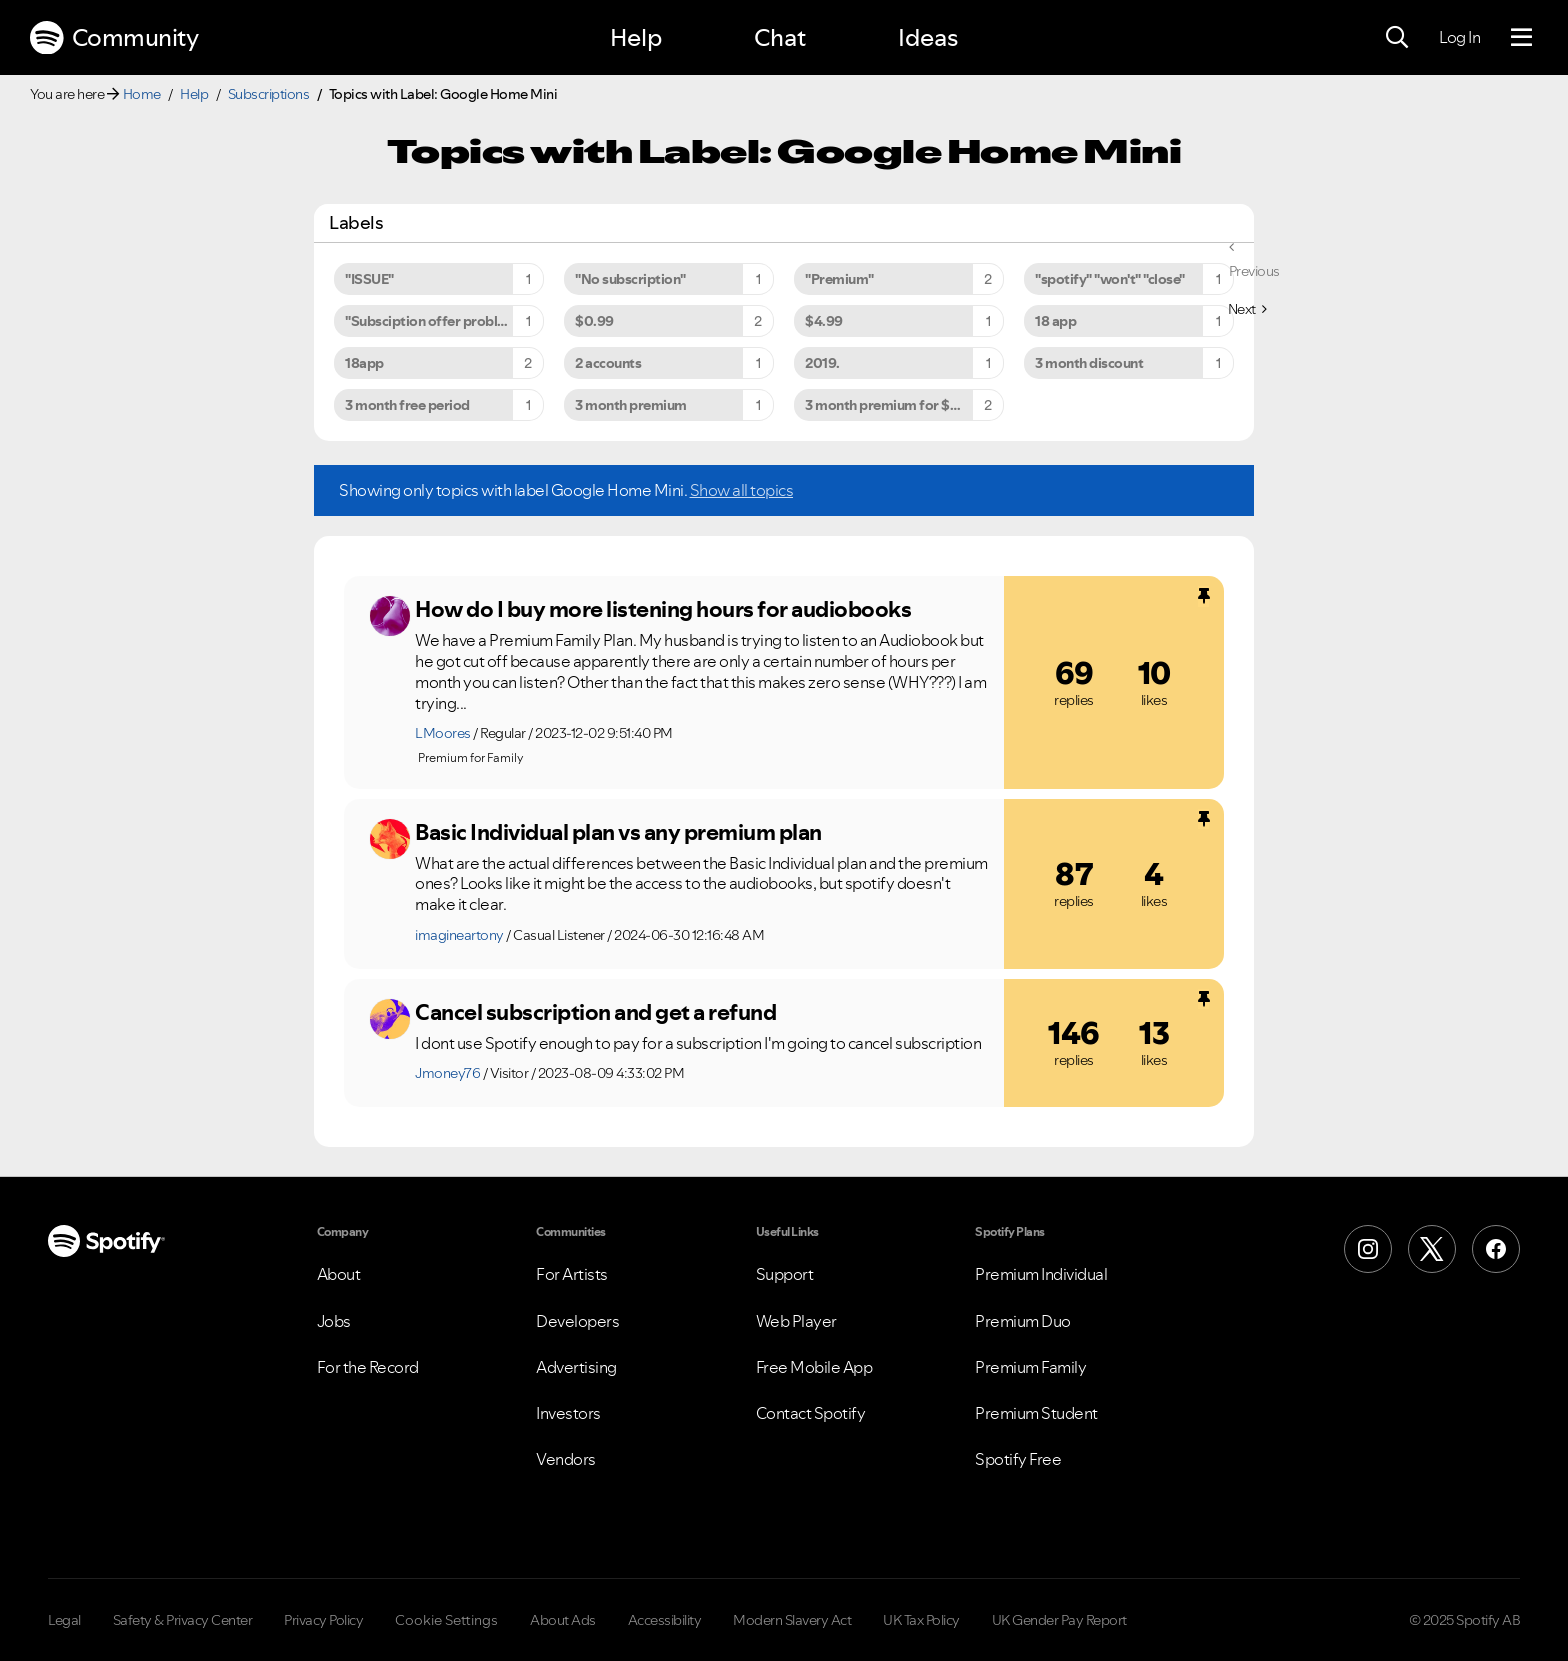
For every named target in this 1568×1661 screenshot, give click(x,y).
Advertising (576, 1367)
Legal (64, 1620)
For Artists (572, 1274)
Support (785, 1274)
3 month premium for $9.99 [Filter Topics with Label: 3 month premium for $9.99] (892, 405)
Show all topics (742, 490)
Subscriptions (269, 94)
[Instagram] (1368, 1249)
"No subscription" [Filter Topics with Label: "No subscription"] (630, 279)
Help (636, 37)
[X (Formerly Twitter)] (1432, 1249)
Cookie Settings (446, 1620)
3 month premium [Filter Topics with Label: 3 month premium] (631, 405)
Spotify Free (1018, 1459)
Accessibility (665, 1620)
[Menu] (1521, 38)
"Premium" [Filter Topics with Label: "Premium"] (839, 279)
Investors (568, 1413)
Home (142, 94)
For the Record (368, 1367)
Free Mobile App (814, 1367)
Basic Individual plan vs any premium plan (618, 832)
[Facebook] (1496, 1249)
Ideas (928, 37)
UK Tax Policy (921, 1620)
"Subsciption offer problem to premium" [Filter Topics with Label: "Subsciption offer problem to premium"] (444, 321)
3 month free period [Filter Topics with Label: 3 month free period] (407, 405)
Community (114, 38)
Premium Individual (1041, 1274)
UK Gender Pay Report (1059, 1620)
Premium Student (1036, 1413)
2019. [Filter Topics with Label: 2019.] (822, 363)
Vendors (566, 1459)
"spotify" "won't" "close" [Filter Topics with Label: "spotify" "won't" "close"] (1110, 279)
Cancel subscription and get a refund (595, 1012)
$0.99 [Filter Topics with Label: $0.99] (594, 321)
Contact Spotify (811, 1413)
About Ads (563, 1620)
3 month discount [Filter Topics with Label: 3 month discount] (1089, 363)
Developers (577, 1321)
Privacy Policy (323, 1620)
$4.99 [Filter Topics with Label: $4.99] (824, 321)
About (339, 1274)
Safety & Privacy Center (183, 1620)
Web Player (796, 1321)
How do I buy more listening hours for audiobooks (663, 609)
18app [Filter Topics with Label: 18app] (364, 363)
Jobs (334, 1321)
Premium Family (1030, 1367)
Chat (780, 37)
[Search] (1397, 38)
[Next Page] (1247, 309)
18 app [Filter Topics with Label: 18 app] (1055, 321)
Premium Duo (1023, 1321)
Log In (1459, 37)
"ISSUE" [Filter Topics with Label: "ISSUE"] (369, 279)
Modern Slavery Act (792, 1620)
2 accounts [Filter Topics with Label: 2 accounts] (608, 363)
